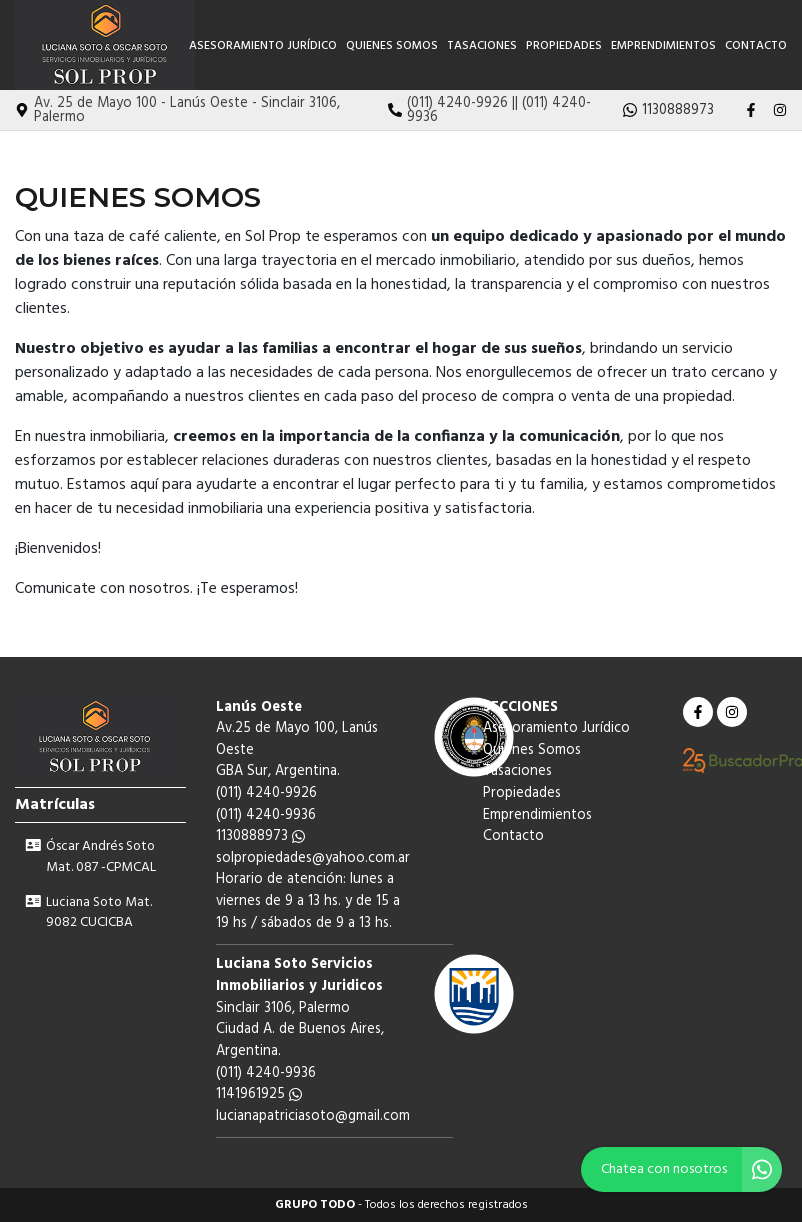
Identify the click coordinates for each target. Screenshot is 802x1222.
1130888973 (260, 836)
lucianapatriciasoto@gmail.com (313, 1116)
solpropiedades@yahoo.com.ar (313, 858)
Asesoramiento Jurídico (263, 46)
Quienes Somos (392, 46)
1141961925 (259, 1094)
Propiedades (564, 46)
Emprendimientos (663, 46)
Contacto (756, 46)
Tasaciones (482, 46)
